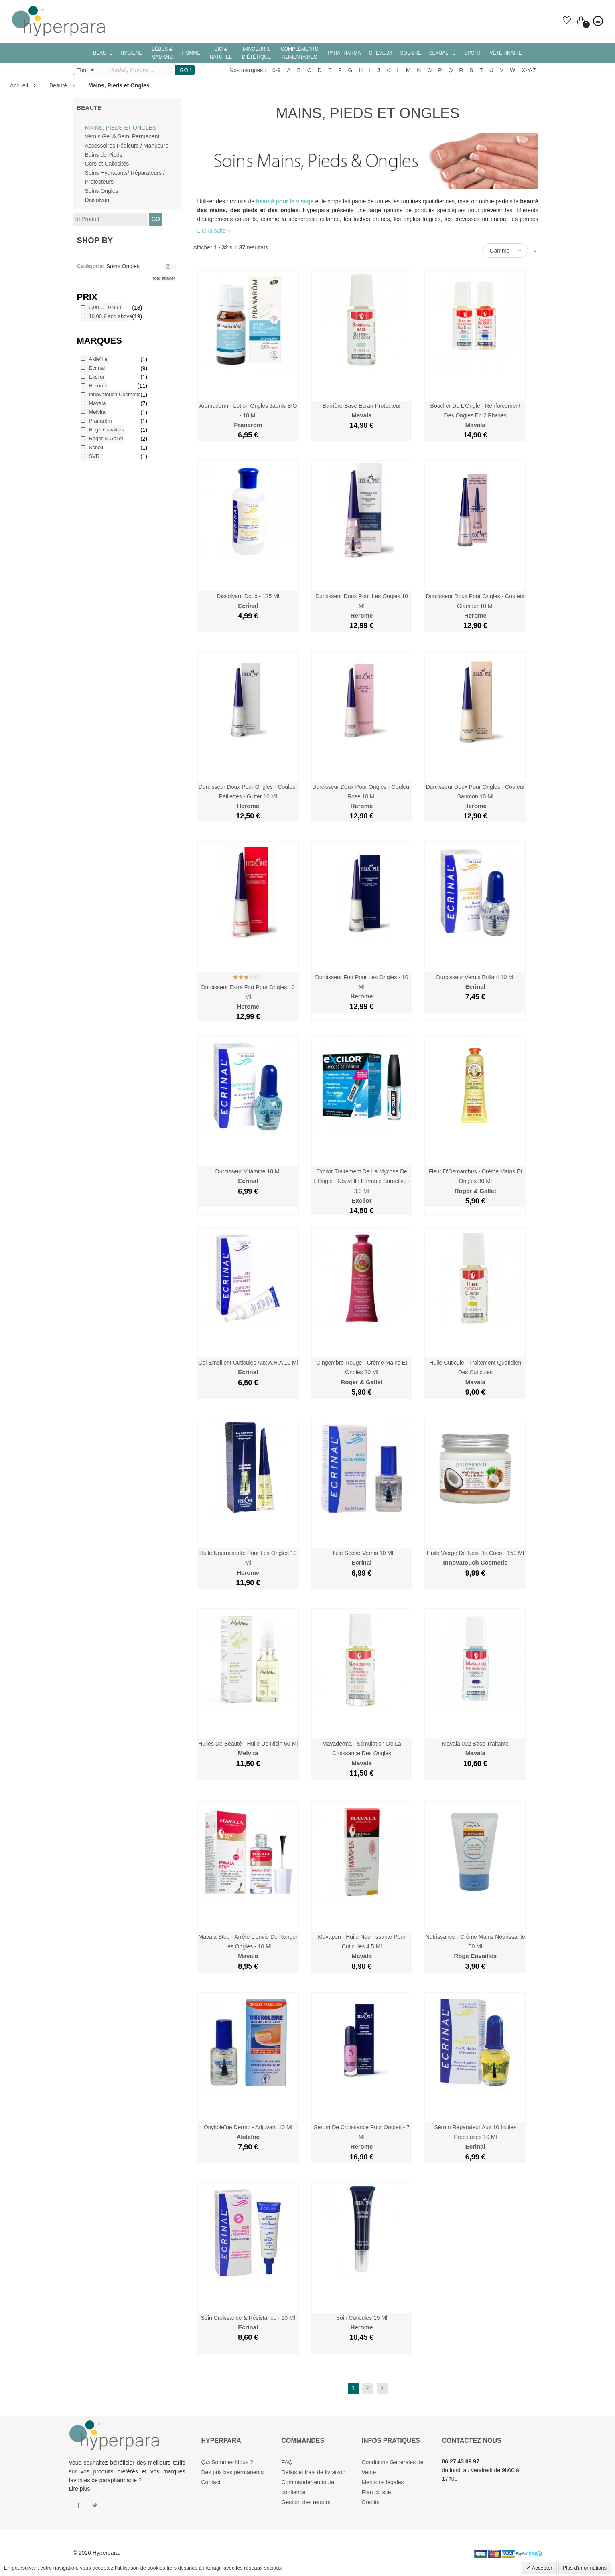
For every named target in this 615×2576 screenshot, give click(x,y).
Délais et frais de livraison (314, 2472)
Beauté (58, 85)
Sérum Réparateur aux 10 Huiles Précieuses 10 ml (475, 2137)
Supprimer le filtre (170, 266)
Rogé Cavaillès (106, 430)
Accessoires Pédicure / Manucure (127, 145)
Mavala (97, 403)
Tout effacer (163, 278)
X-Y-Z (529, 70)
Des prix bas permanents (232, 2472)
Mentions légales (383, 2482)
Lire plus (79, 2488)
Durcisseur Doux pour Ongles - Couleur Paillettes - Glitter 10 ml (248, 797)
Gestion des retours (306, 2502)
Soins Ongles (101, 191)
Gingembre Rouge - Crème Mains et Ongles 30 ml (361, 1372)
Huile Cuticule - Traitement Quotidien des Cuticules (475, 1372)
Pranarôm (100, 421)
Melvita (97, 412)
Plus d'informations (585, 2568)
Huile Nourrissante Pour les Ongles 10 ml (248, 1563)
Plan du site (376, 2492)
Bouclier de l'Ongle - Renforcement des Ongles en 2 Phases (475, 416)
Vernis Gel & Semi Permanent (122, 136)
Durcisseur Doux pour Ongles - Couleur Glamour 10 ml (475, 606)
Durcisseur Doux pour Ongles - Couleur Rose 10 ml (361, 797)
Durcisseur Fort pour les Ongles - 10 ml (361, 987)
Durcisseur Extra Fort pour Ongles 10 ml (247, 997)
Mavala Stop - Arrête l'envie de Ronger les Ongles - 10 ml (248, 1947)
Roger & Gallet (106, 438)
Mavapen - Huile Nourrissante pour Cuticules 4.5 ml (362, 1947)
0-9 (276, 70)
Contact (211, 2482)
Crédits (371, 2502)
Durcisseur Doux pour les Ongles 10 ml (361, 606)
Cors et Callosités (107, 163)
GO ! (186, 70)
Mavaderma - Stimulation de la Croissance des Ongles (361, 1753)
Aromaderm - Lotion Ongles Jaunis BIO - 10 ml (248, 416)
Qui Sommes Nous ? (227, 2462)
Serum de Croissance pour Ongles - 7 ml (362, 2137)
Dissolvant (98, 200)
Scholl (96, 447)
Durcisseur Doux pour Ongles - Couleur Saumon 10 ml (475, 797)
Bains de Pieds (103, 155)
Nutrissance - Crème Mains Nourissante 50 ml (475, 1947)
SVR (94, 456)
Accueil (19, 85)
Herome (98, 386)
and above (110, 316)
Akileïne (98, 359)
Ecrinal (97, 368)
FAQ (287, 2462)
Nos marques (246, 70)
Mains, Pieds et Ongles (120, 127)
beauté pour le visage (285, 201)
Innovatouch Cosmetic (115, 394)
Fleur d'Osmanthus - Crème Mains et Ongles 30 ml (475, 1181)
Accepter (541, 2568)
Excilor (97, 377)
